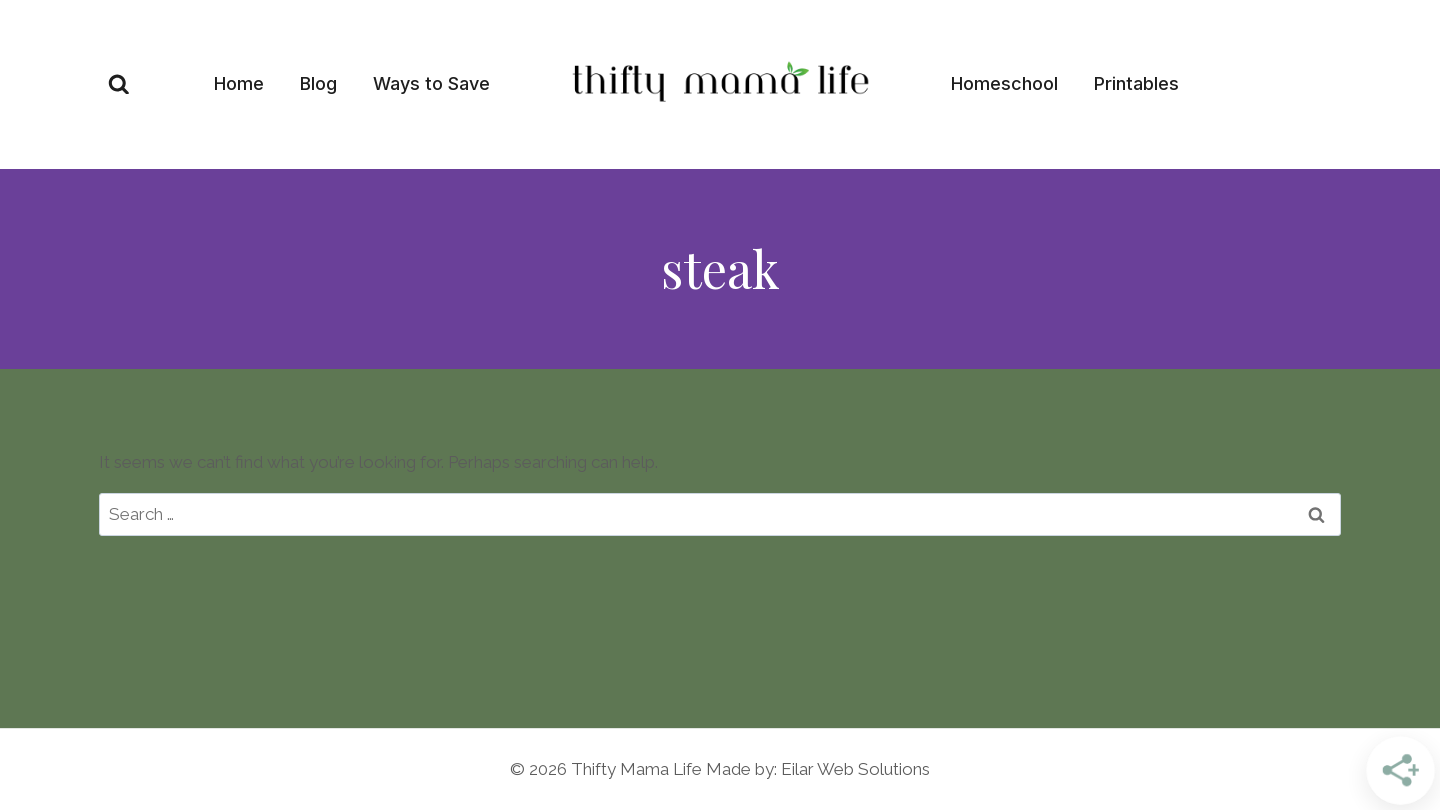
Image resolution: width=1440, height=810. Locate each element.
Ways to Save (431, 83)
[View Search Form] (119, 85)
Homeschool (1004, 83)
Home (239, 83)
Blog (318, 83)
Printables (1136, 83)
